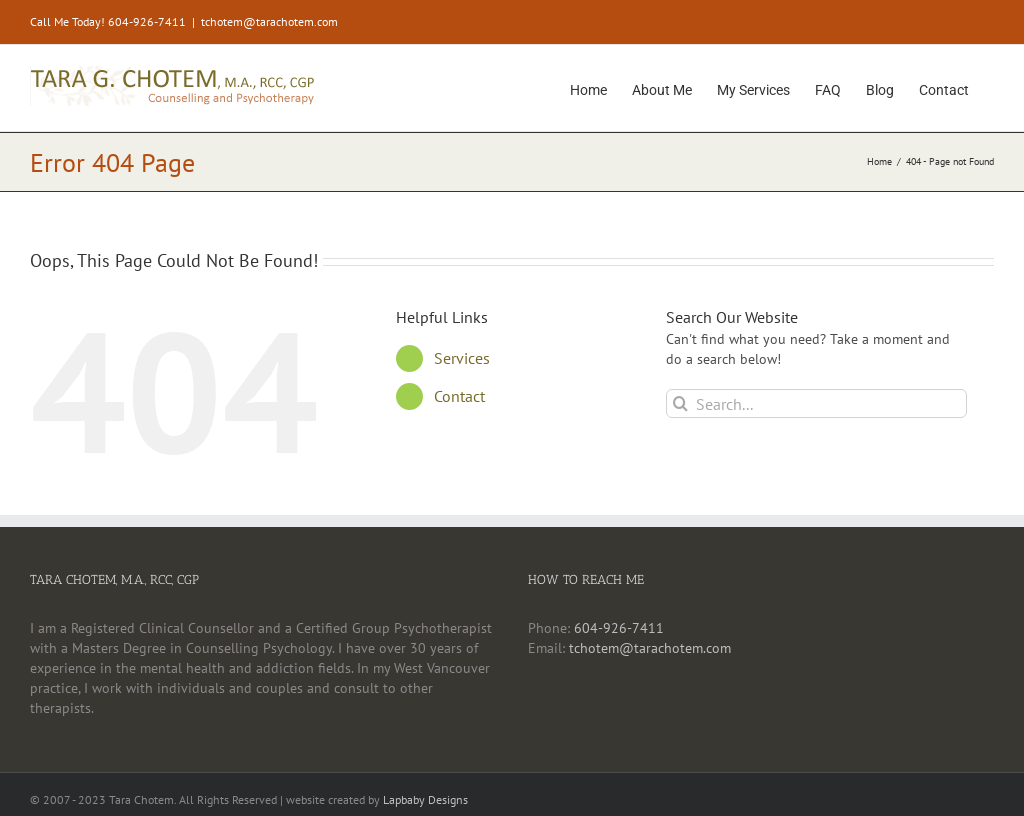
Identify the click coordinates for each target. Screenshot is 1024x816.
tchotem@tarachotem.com (269, 21)
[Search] (680, 403)
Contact (459, 396)
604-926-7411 (619, 628)
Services (462, 358)
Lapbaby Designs (425, 799)
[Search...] (816, 403)
